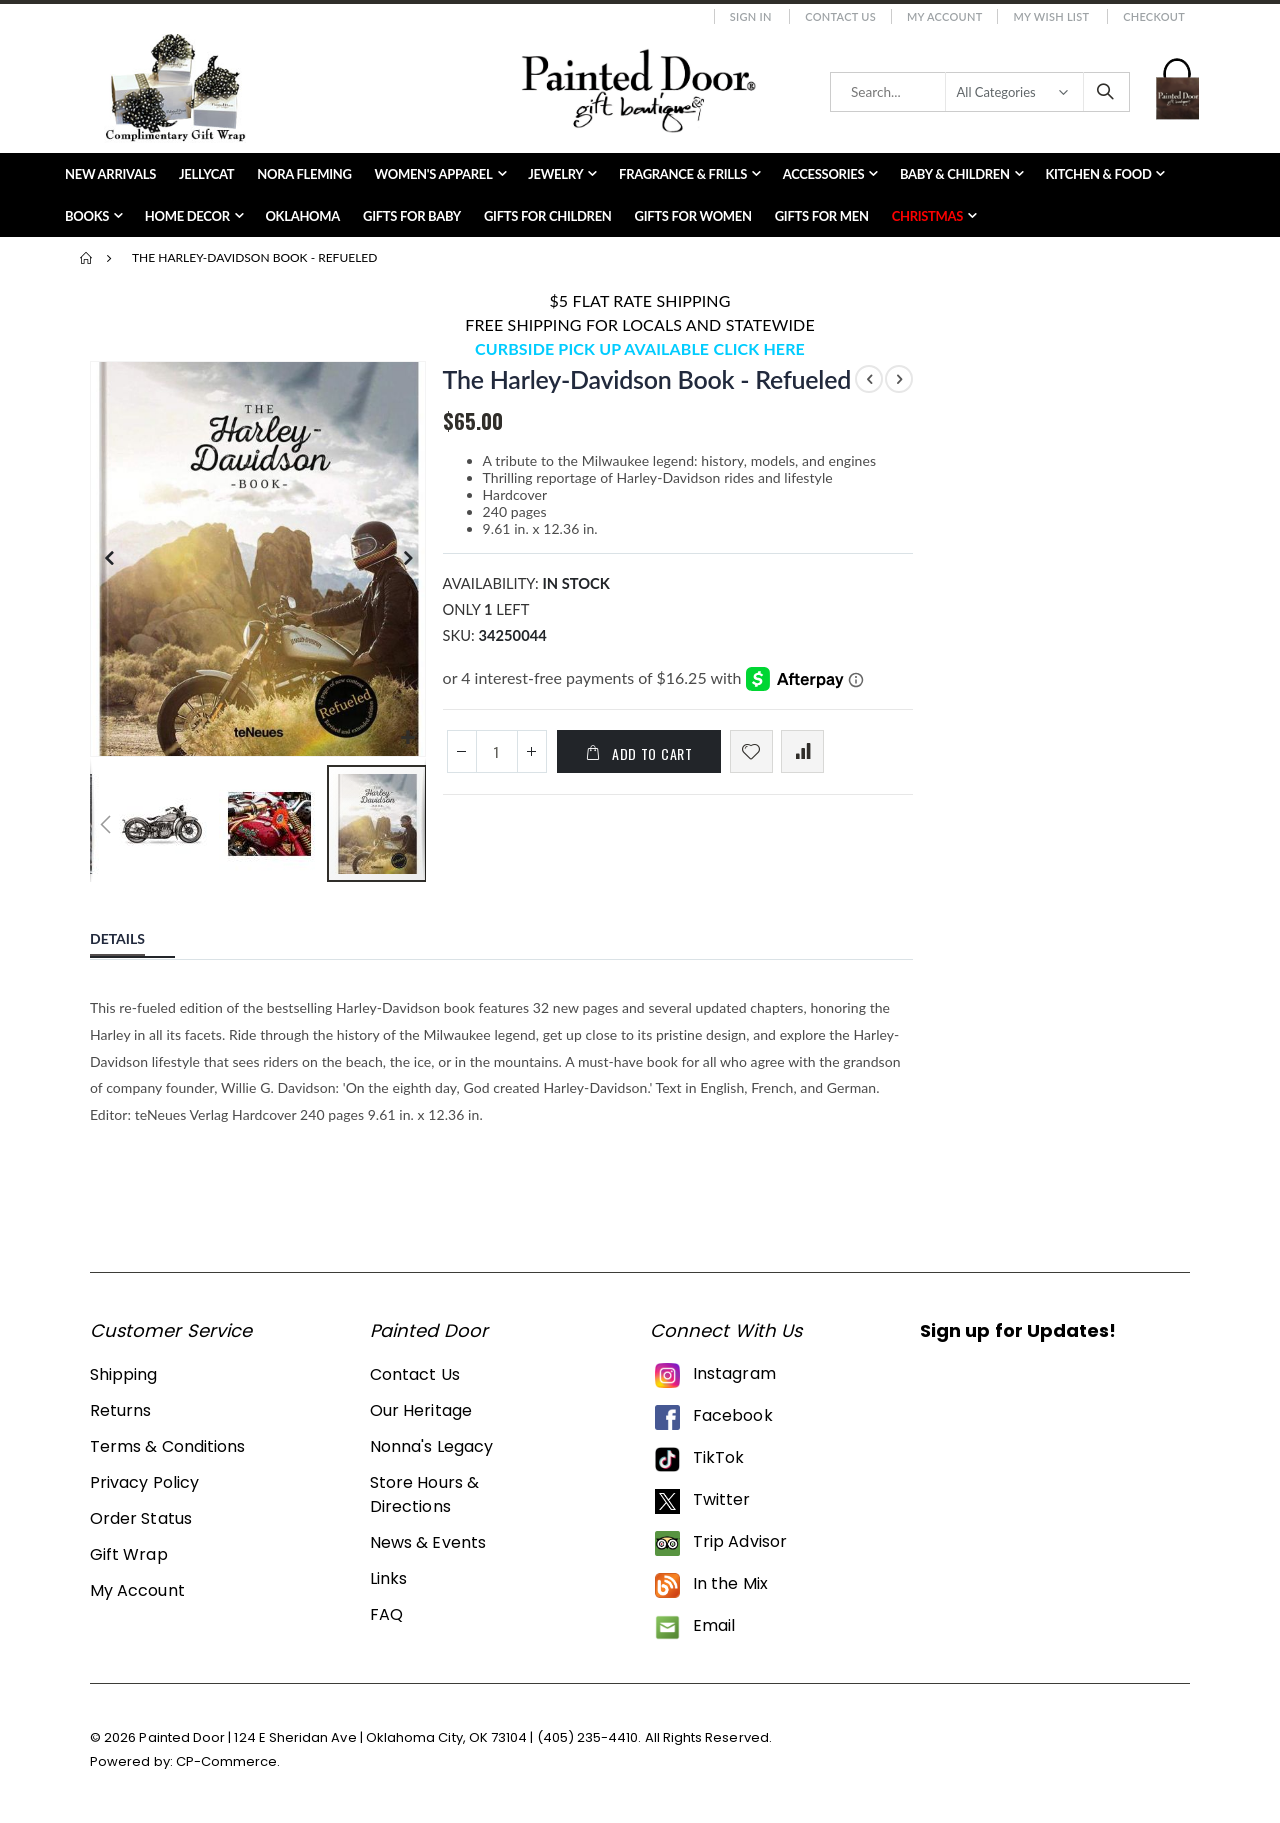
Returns (120, 1408)
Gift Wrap (129, 1552)
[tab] (132, 934)
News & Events (428, 1540)
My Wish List (1051, 16)
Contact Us (840, 16)
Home (87, 258)
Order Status (141, 1516)
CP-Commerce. (228, 1759)
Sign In (751, 16)
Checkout (1154, 16)
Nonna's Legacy (431, 1444)
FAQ (386, 1612)
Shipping (124, 1372)
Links (388, 1576)
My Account (945, 16)
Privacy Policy (144, 1480)
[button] (406, 736)
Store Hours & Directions (424, 1492)
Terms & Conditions (167, 1444)
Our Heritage (421, 1408)
